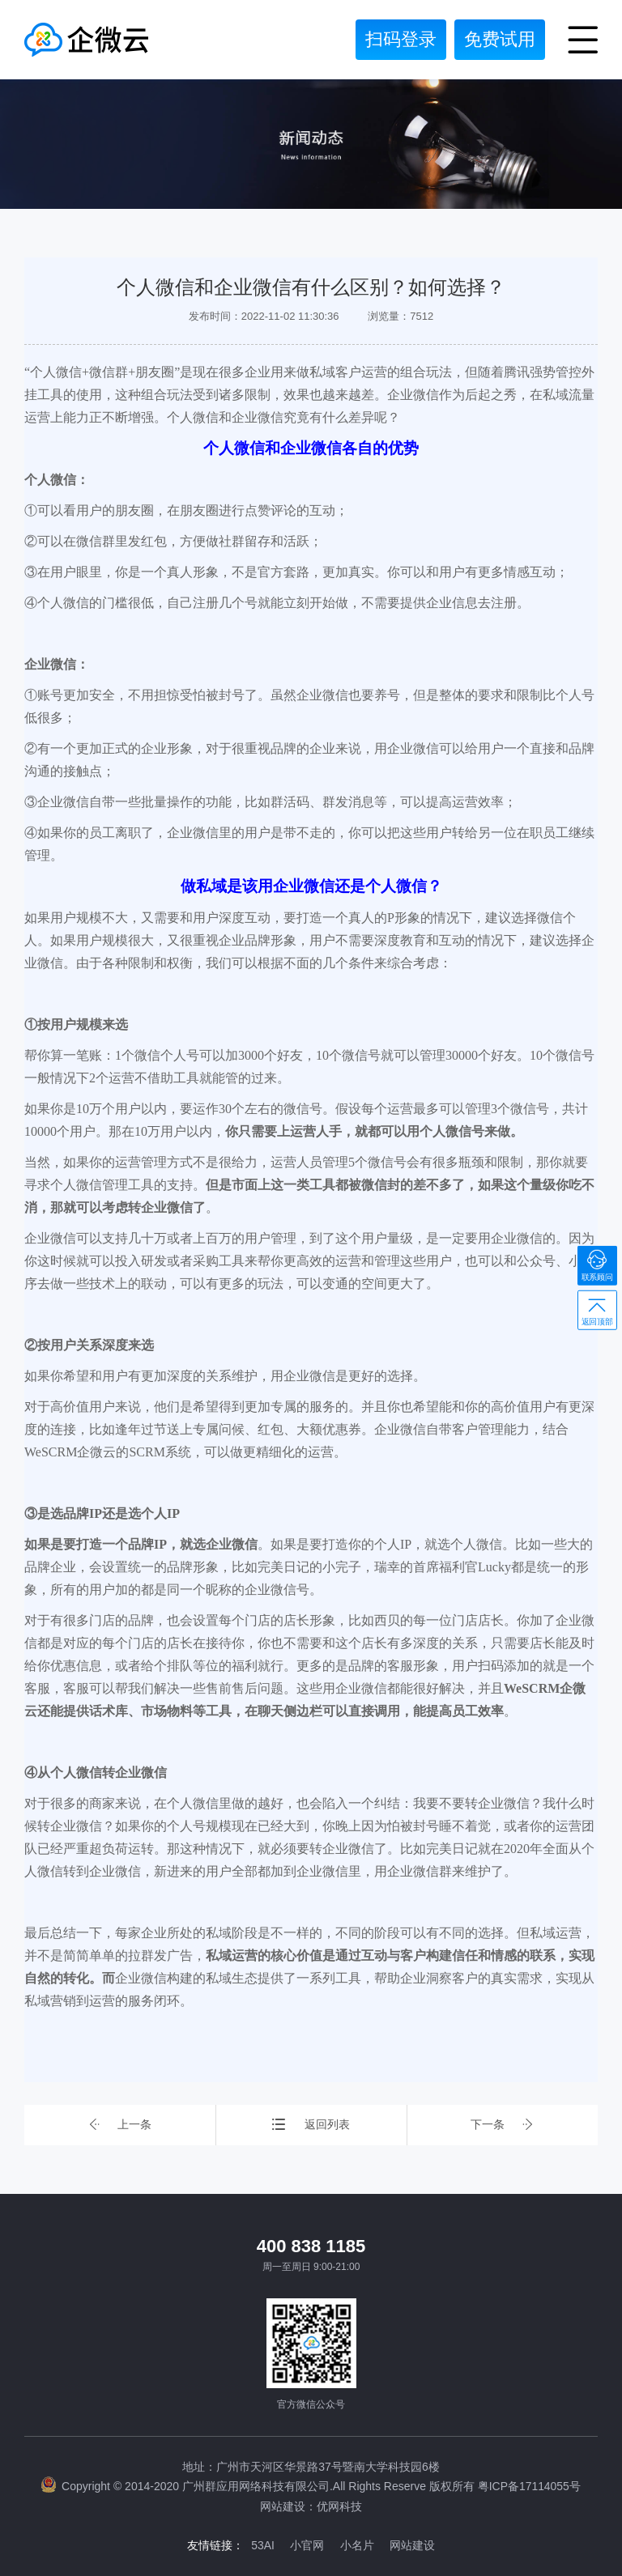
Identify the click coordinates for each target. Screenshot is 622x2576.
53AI (263, 2543)
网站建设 (413, 2543)
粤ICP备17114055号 (529, 2486)
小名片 (357, 2543)
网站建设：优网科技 (311, 2505)
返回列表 (311, 2125)
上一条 (119, 2125)
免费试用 (499, 39)
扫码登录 (401, 39)
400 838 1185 (311, 2246)
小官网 (307, 2543)
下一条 (502, 2125)
